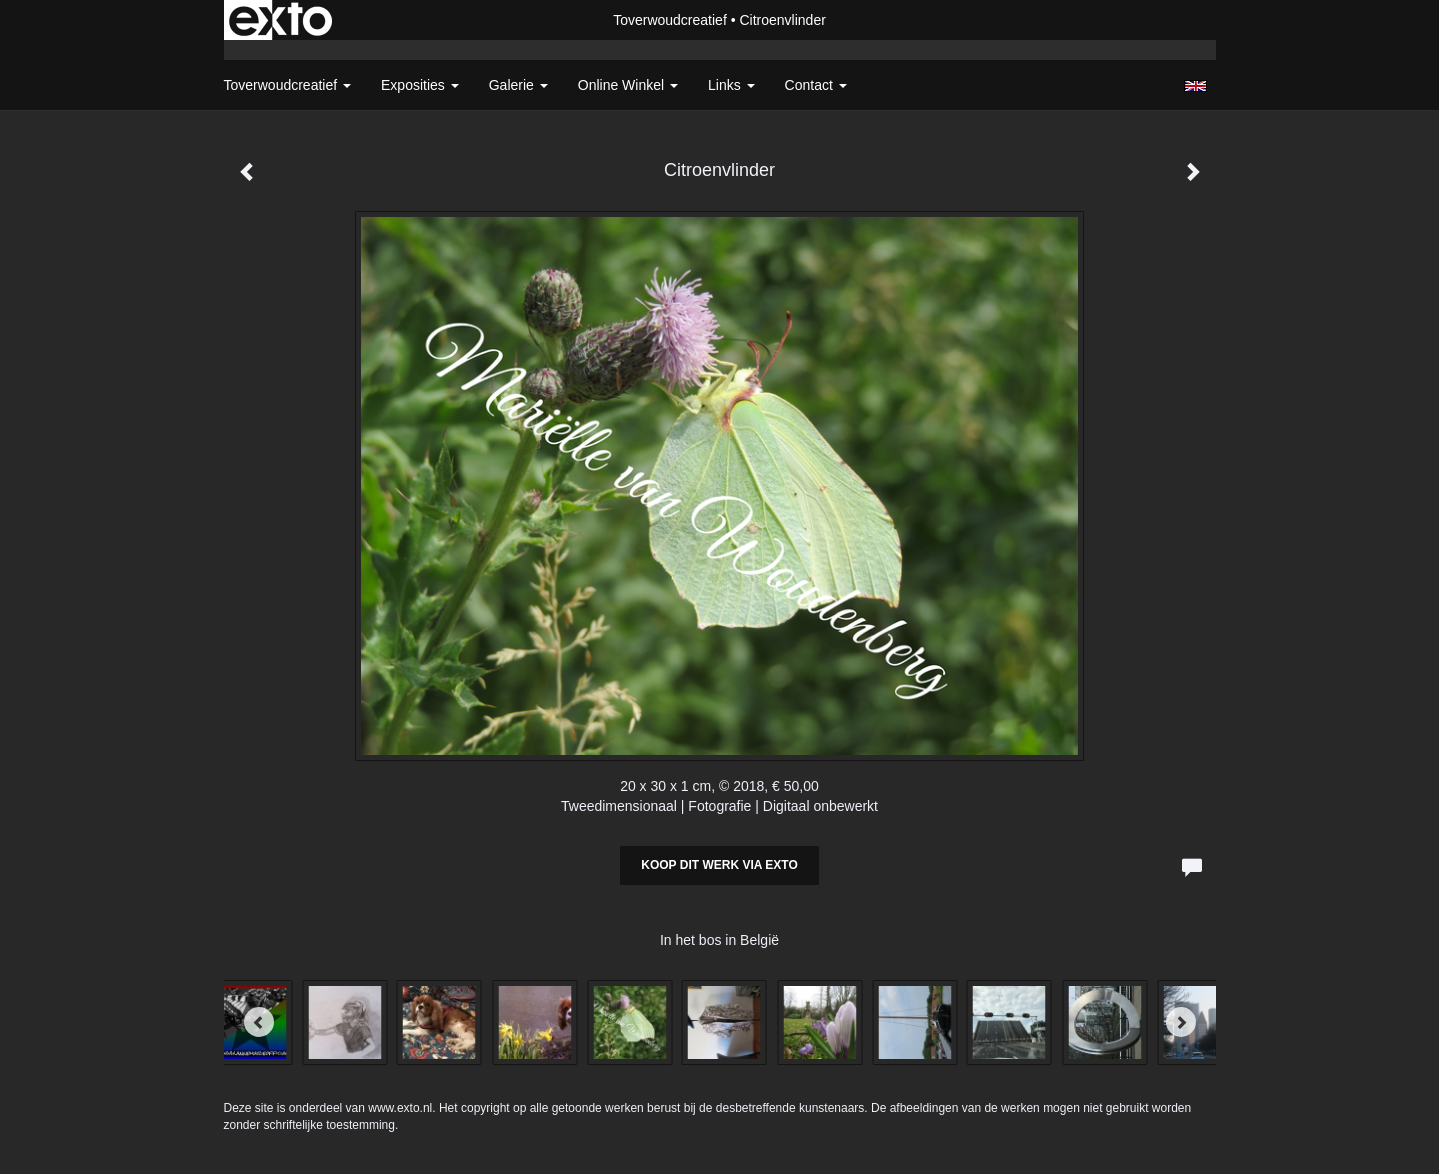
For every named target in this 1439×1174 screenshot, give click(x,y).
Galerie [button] (518, 85)
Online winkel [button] (628, 85)
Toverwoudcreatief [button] (288, 85)
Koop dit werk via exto (719, 865)
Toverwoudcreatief (670, 20)
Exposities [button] (420, 85)
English (1195, 86)
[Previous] (259, 1022)
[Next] (1181, 1022)
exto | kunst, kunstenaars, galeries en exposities (280, 20)
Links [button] (731, 85)
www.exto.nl (400, 1108)
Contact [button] (816, 85)
